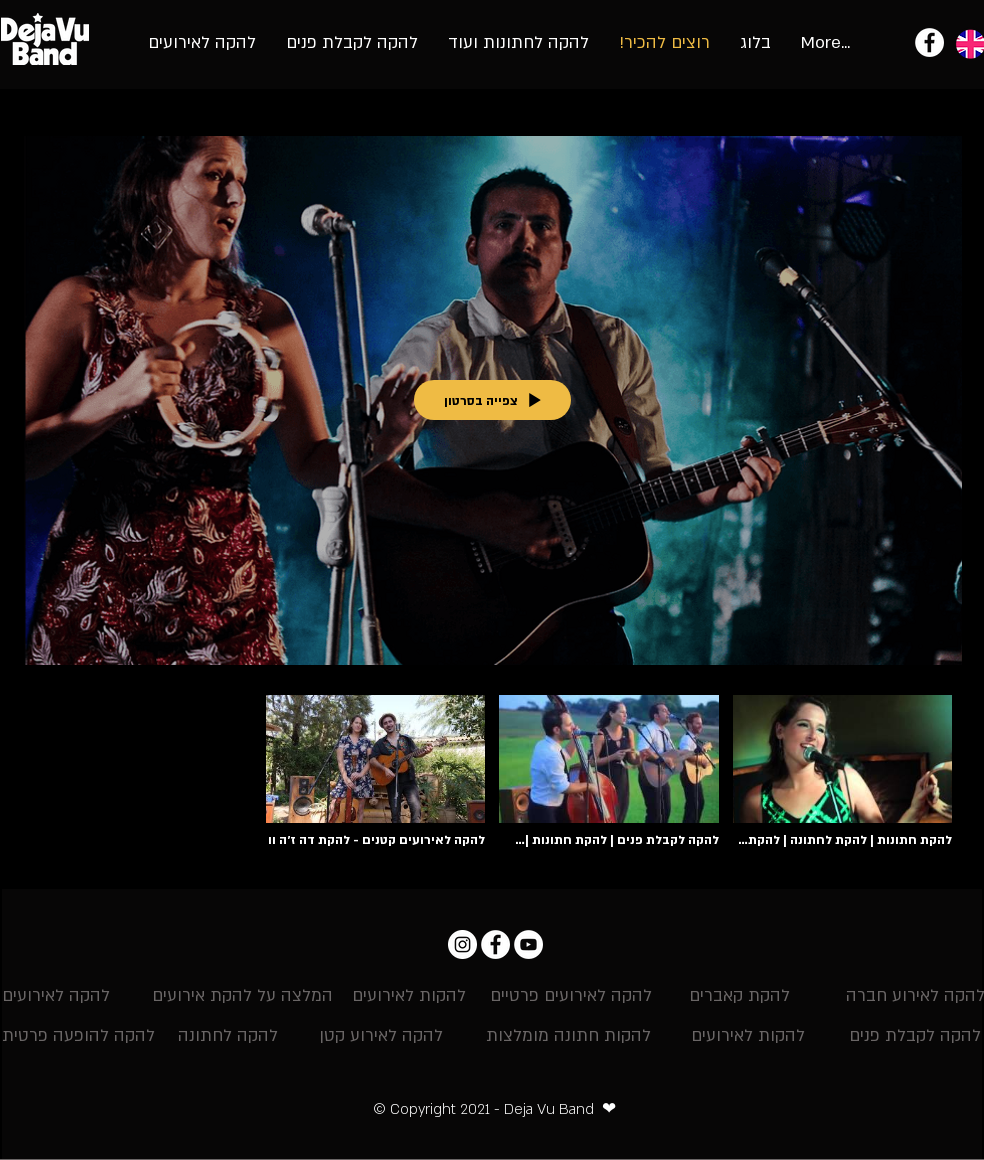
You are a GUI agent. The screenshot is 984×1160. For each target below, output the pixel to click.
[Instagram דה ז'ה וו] (462, 944)
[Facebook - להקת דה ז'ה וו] (495, 944)
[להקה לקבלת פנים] (914, 1037)
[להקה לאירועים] (56, 997)
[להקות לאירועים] (409, 997)
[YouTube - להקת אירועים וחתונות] (528, 944)
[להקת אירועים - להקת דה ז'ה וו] (929, 42)
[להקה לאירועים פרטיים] (571, 997)
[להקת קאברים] (739, 997)
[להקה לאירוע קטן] (381, 1037)
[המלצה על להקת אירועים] (242, 997)
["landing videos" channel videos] (492, 777)
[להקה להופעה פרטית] (78, 1037)
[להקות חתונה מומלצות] (568, 1037)
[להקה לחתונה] (228, 1037)
